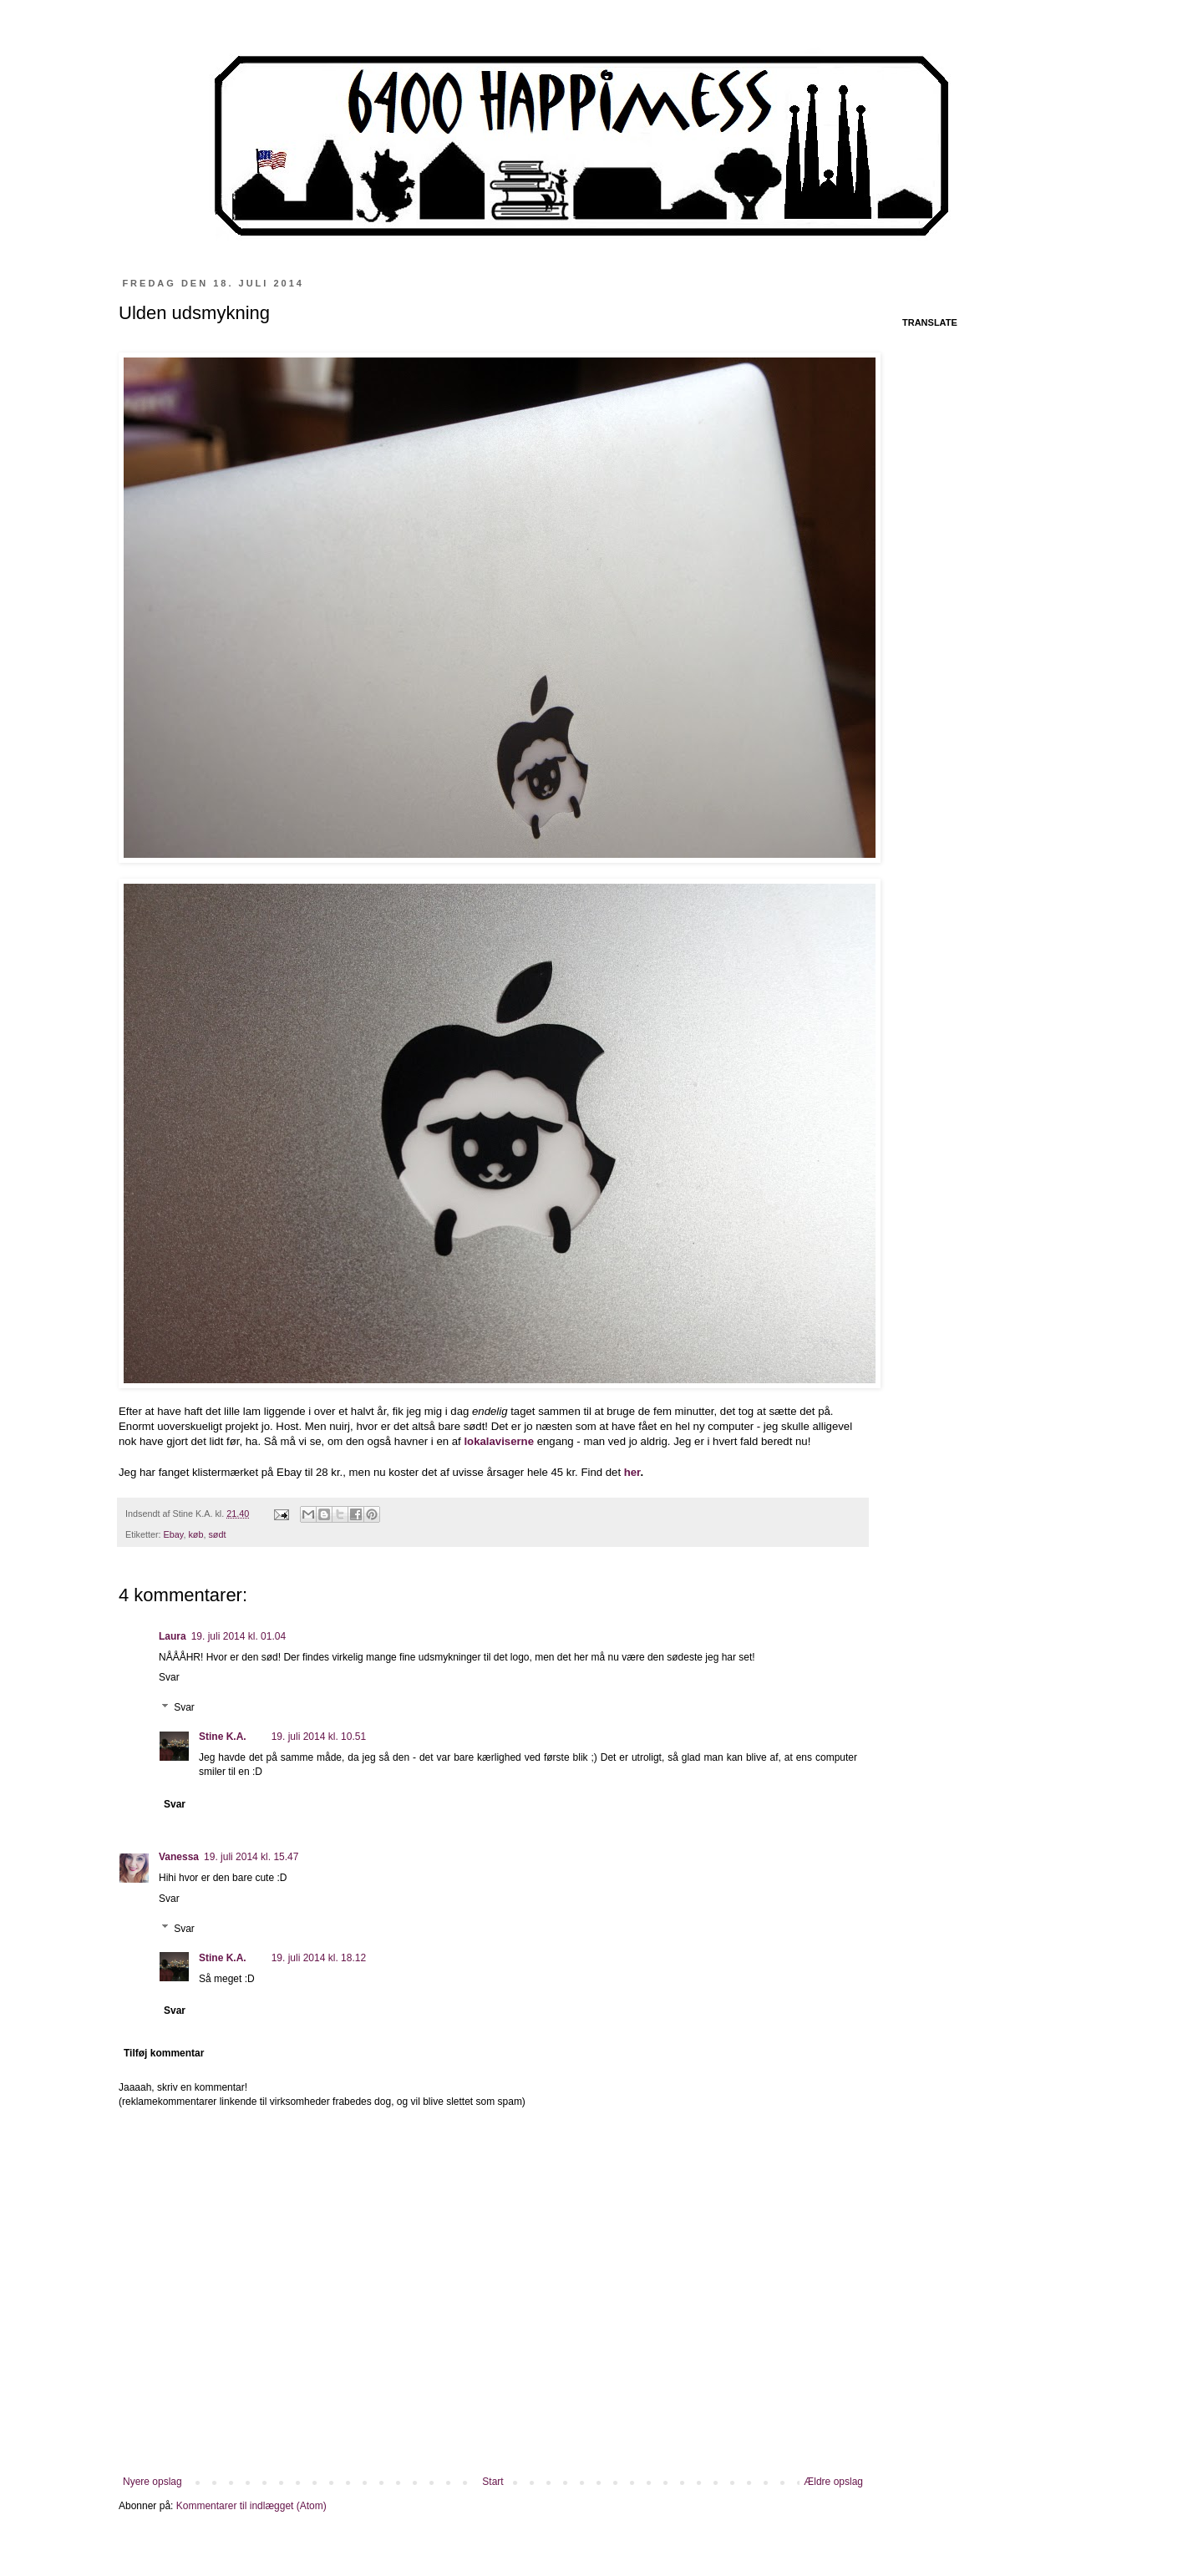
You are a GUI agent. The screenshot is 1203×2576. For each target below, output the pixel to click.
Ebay (174, 1534)
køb (195, 1534)
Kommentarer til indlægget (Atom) (251, 2506)
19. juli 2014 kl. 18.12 (319, 1958)
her (632, 1472)
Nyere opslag (152, 2481)
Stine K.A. (222, 1736)
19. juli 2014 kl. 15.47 (251, 1857)
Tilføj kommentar (164, 2053)
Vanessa (179, 1857)
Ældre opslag (833, 2481)
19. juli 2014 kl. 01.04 (238, 1636)
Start (492, 2481)
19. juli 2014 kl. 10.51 (319, 1736)
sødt (217, 1534)
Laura (172, 1636)
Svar (169, 1677)
